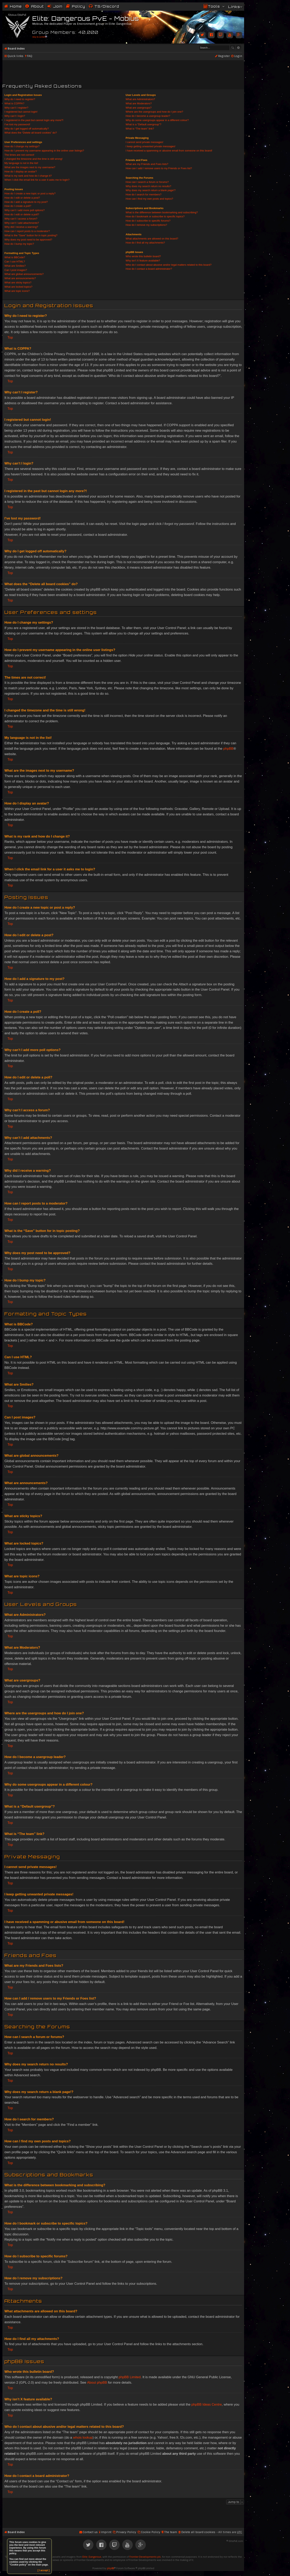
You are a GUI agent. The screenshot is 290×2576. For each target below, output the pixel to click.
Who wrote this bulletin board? (143, 256)
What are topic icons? (17, 290)
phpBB (228, 749)
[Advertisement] (123, 70)
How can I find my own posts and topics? (149, 198)
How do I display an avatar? (20, 171)
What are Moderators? (139, 103)
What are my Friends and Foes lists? (147, 164)
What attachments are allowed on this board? (152, 238)
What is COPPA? (14, 103)
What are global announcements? (24, 274)
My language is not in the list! (21, 163)
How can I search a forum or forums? (147, 181)
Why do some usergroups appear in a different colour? (157, 120)
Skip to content (39, 37)
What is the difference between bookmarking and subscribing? (162, 212)
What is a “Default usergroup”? (143, 124)
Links (234, 7)
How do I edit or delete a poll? (21, 214)
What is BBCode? (14, 257)
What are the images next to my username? (29, 167)
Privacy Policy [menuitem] (126, 2532)
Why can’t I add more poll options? (24, 210)
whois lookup (83, 2437)
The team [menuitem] (170, 2532)
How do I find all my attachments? (145, 242)
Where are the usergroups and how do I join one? (154, 111)
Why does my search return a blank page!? (151, 190)
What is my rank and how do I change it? (28, 175)
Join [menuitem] (57, 6)
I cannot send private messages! (144, 142)
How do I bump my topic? (19, 243)
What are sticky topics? (17, 282)
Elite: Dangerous (91, 2556)
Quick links (15, 56)
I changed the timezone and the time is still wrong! (33, 158)
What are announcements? (20, 278)
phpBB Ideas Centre (206, 2404)
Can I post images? (15, 270)
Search (233, 47)
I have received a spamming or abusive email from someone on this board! (169, 150)
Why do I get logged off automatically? (26, 128)
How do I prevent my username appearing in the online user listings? (44, 150)
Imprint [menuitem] (106, 2532)
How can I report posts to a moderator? (27, 231)
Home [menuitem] (16, 6)
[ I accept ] (44, 2570)
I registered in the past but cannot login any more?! (33, 120)
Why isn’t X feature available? (143, 260)
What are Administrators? (140, 99)
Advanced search (238, 47)
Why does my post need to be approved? (28, 239)
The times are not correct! (19, 154)
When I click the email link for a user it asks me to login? (36, 179)
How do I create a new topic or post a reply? (30, 193)
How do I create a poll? (17, 205)
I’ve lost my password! (17, 124)
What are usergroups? (139, 107)
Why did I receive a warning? (21, 226)
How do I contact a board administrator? (149, 268)
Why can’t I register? (16, 107)
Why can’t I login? (14, 115)
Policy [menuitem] (78, 6)
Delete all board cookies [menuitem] (198, 2532)
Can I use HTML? (14, 261)
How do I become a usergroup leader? (148, 115)
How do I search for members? (144, 194)
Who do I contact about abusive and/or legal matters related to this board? (168, 264)
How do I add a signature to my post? (26, 201)
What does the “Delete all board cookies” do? (30, 132)
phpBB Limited (130, 2377)
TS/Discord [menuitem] (106, 6)
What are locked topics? (18, 286)
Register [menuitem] (224, 56)
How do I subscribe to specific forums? (148, 220)
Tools (214, 6)
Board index (16, 48)
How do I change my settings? (21, 146)
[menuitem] (34, 6)
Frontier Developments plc (145, 2556)
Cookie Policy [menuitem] (150, 2532)
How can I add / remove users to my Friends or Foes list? (159, 168)
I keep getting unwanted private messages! (150, 146)
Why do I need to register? (19, 99)
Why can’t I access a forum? (20, 218)
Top (10, 337)
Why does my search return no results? (148, 186)
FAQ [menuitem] (29, 56)
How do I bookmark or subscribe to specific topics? (155, 216)
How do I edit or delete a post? (22, 197)
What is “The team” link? (140, 128)
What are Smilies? (15, 265)
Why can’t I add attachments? (21, 222)
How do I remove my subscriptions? (146, 224)
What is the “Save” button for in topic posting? (30, 235)
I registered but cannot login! (20, 111)
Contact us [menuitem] (90, 2532)
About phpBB (97, 2382)
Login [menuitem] (238, 56)
